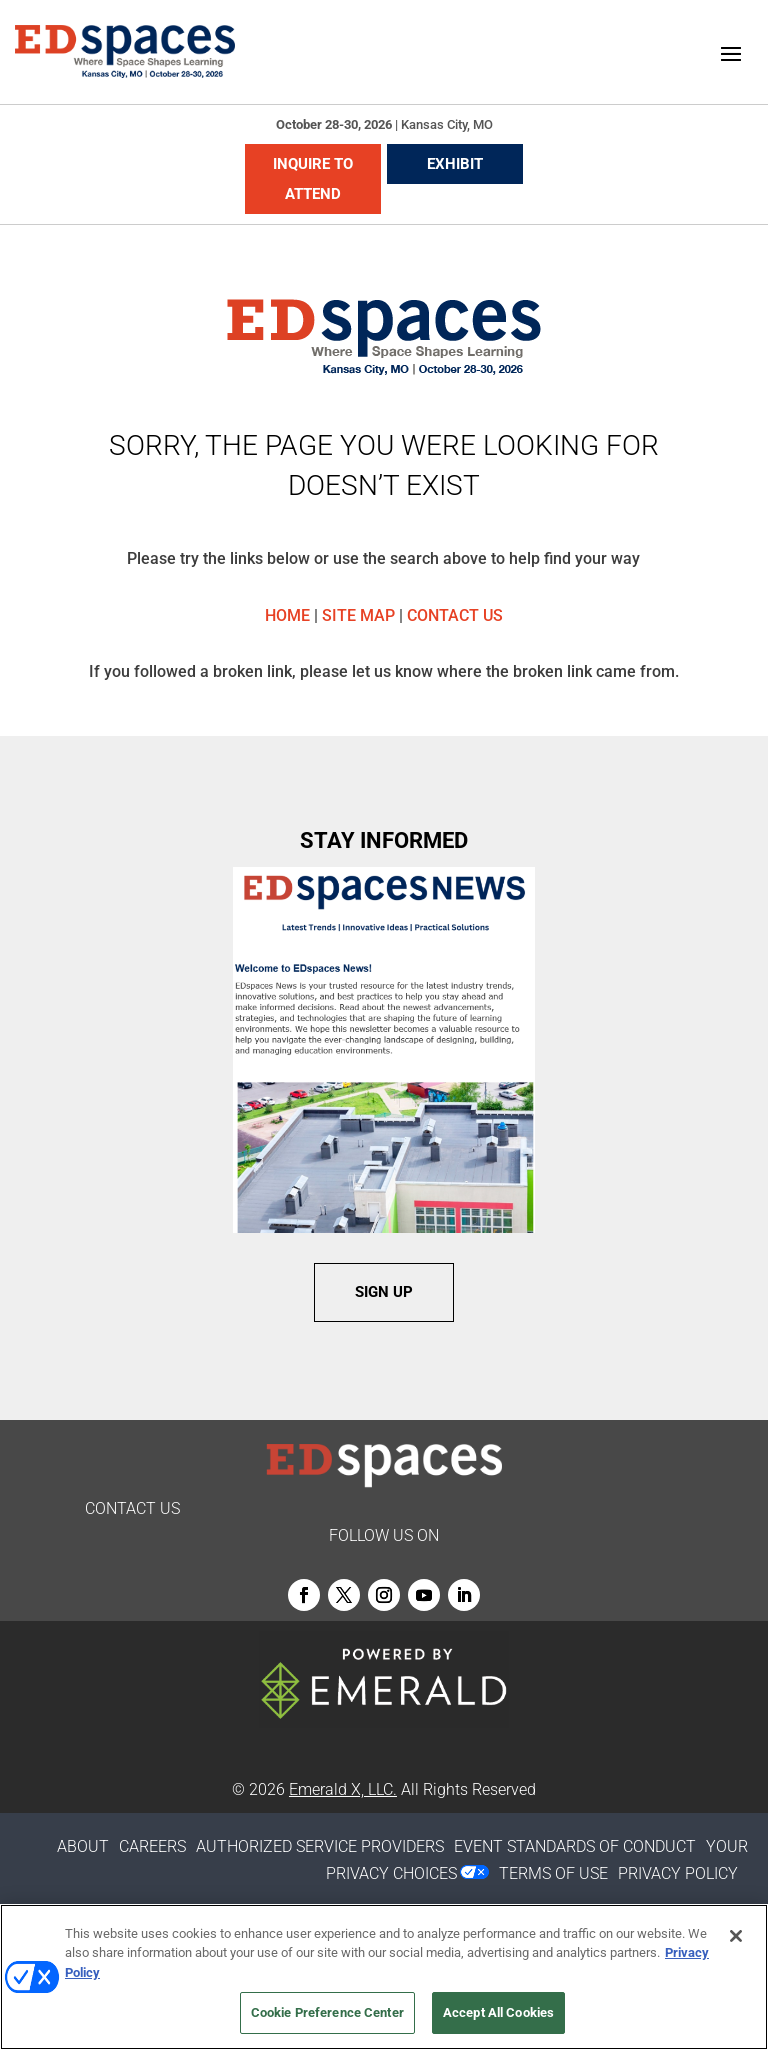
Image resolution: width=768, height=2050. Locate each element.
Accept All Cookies (498, 2012)
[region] (384, 1977)
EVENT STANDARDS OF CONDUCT (575, 1846)
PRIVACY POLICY (678, 1873)
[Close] (736, 1936)
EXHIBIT (455, 164)
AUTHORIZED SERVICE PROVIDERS (320, 1846)
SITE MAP (358, 615)
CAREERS (152, 1846)
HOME (287, 615)
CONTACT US (455, 615)
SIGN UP (384, 1292)
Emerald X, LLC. (343, 1789)
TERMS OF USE (553, 1873)
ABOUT (83, 1846)
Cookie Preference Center (327, 2012)
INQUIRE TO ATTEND (313, 179)
